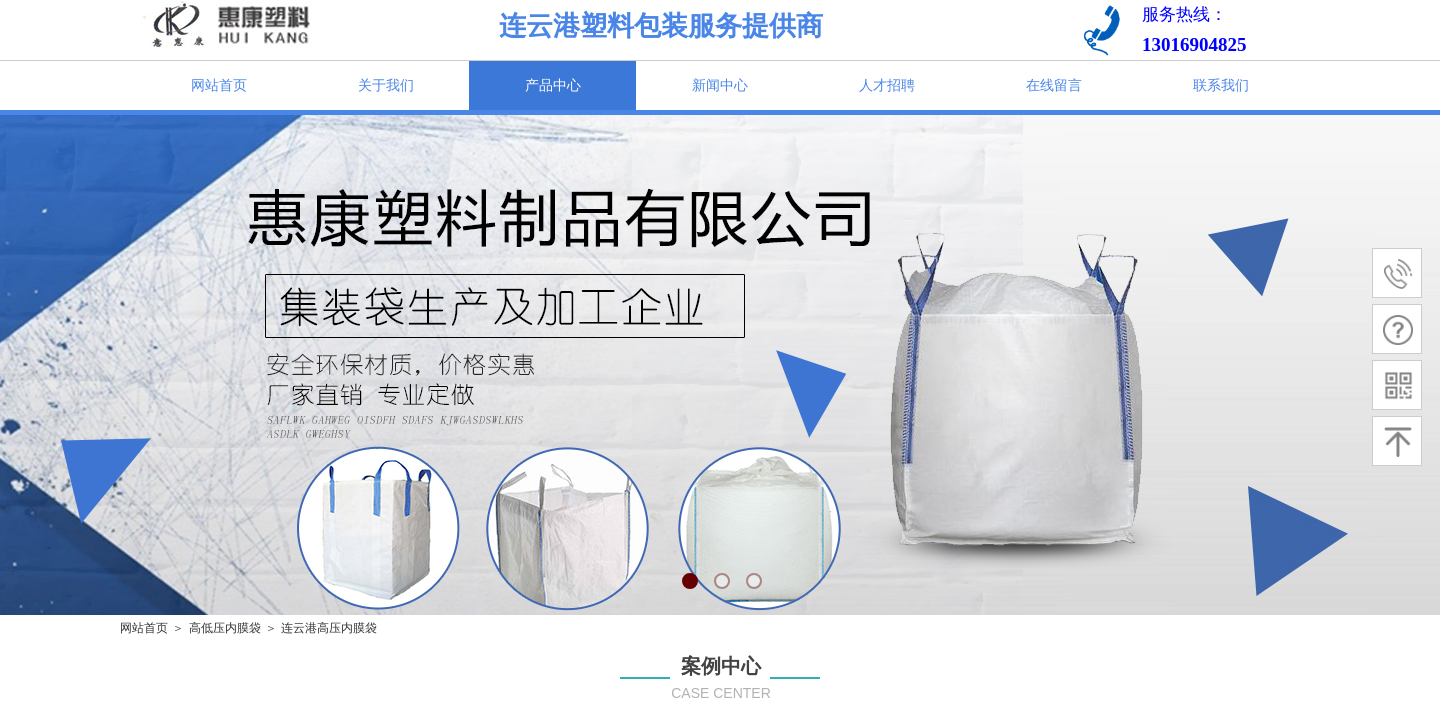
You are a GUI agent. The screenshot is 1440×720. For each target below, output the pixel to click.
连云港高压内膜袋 (329, 628)
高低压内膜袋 (225, 628)
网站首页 (144, 628)
